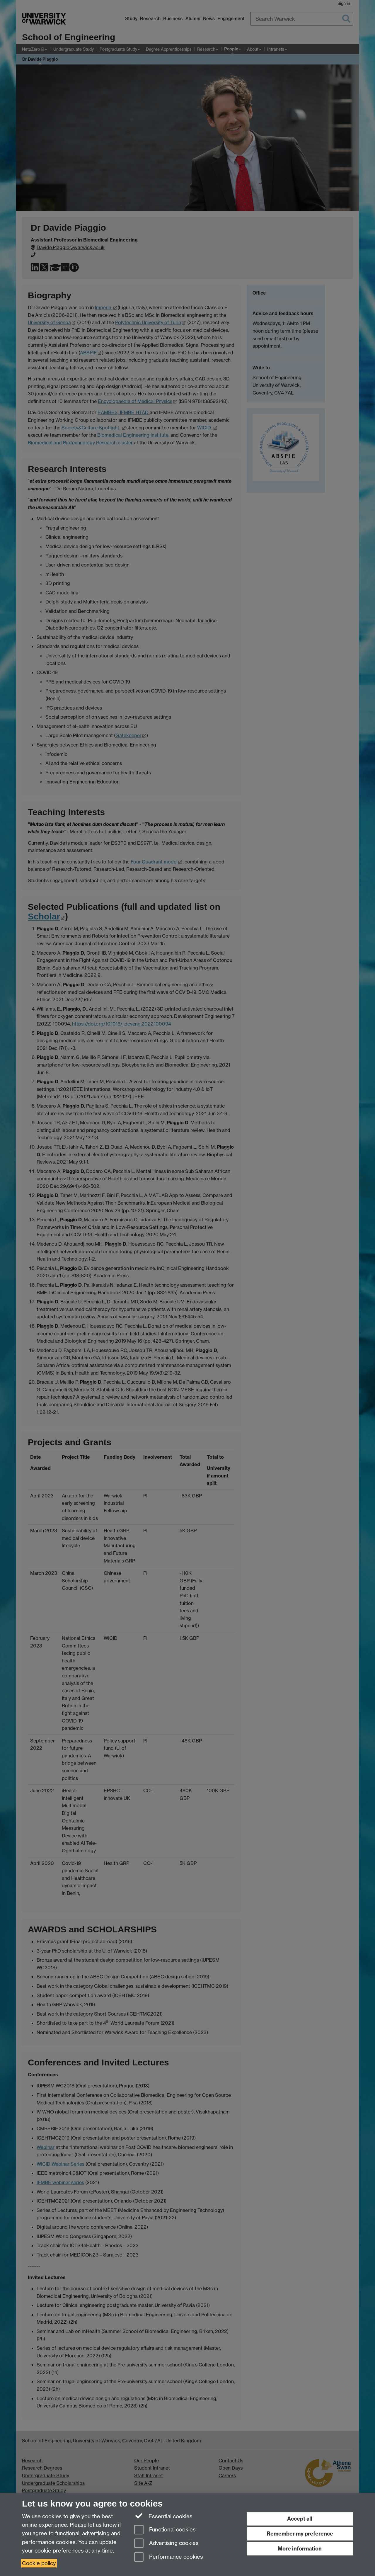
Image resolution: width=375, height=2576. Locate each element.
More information (300, 2548)
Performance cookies (168, 2557)
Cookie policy (39, 2563)
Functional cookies (165, 2530)
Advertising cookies (166, 2543)
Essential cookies (163, 2516)
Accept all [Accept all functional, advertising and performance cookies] (299, 2518)
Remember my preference (300, 2533)
